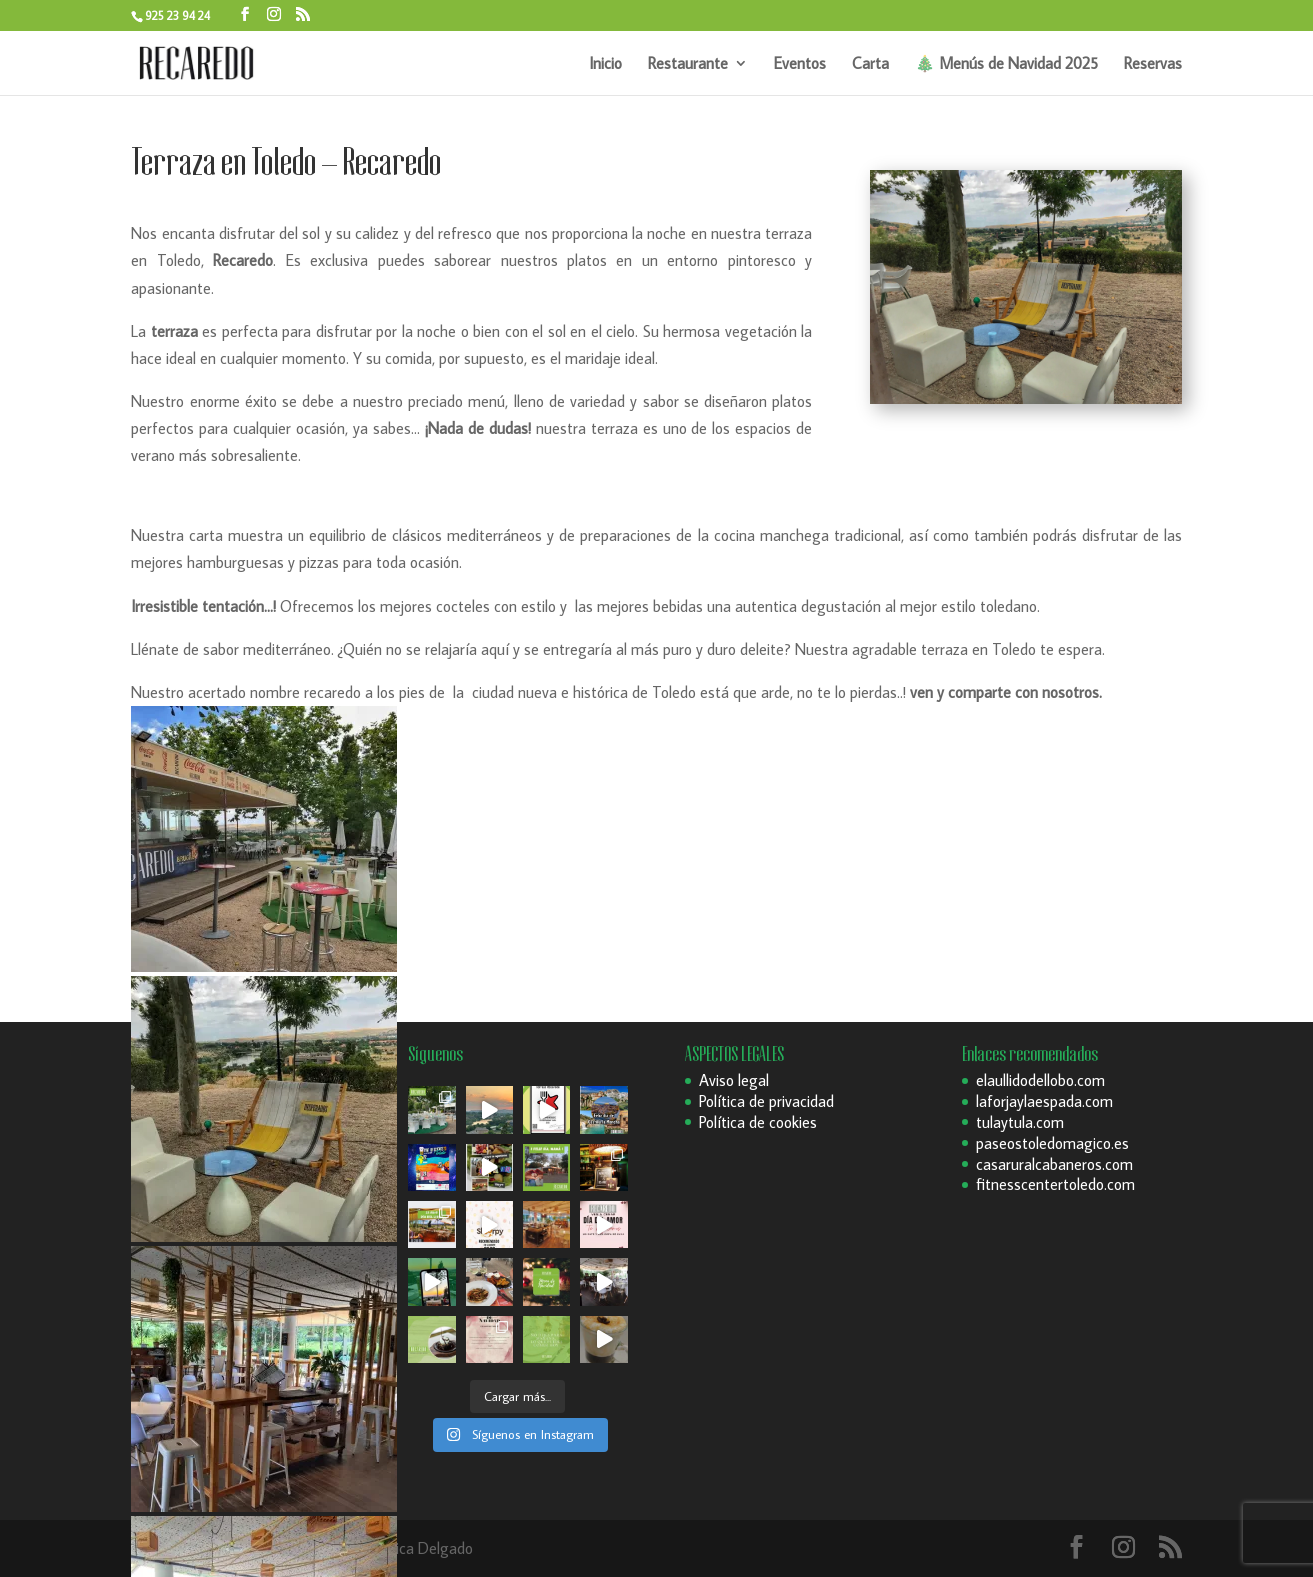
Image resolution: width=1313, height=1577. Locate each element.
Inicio (605, 64)
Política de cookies (758, 1122)
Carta (870, 64)
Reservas (1153, 64)
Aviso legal (734, 1080)
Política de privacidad (766, 1101)
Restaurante (688, 64)
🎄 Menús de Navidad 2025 (1006, 64)
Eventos (800, 64)
